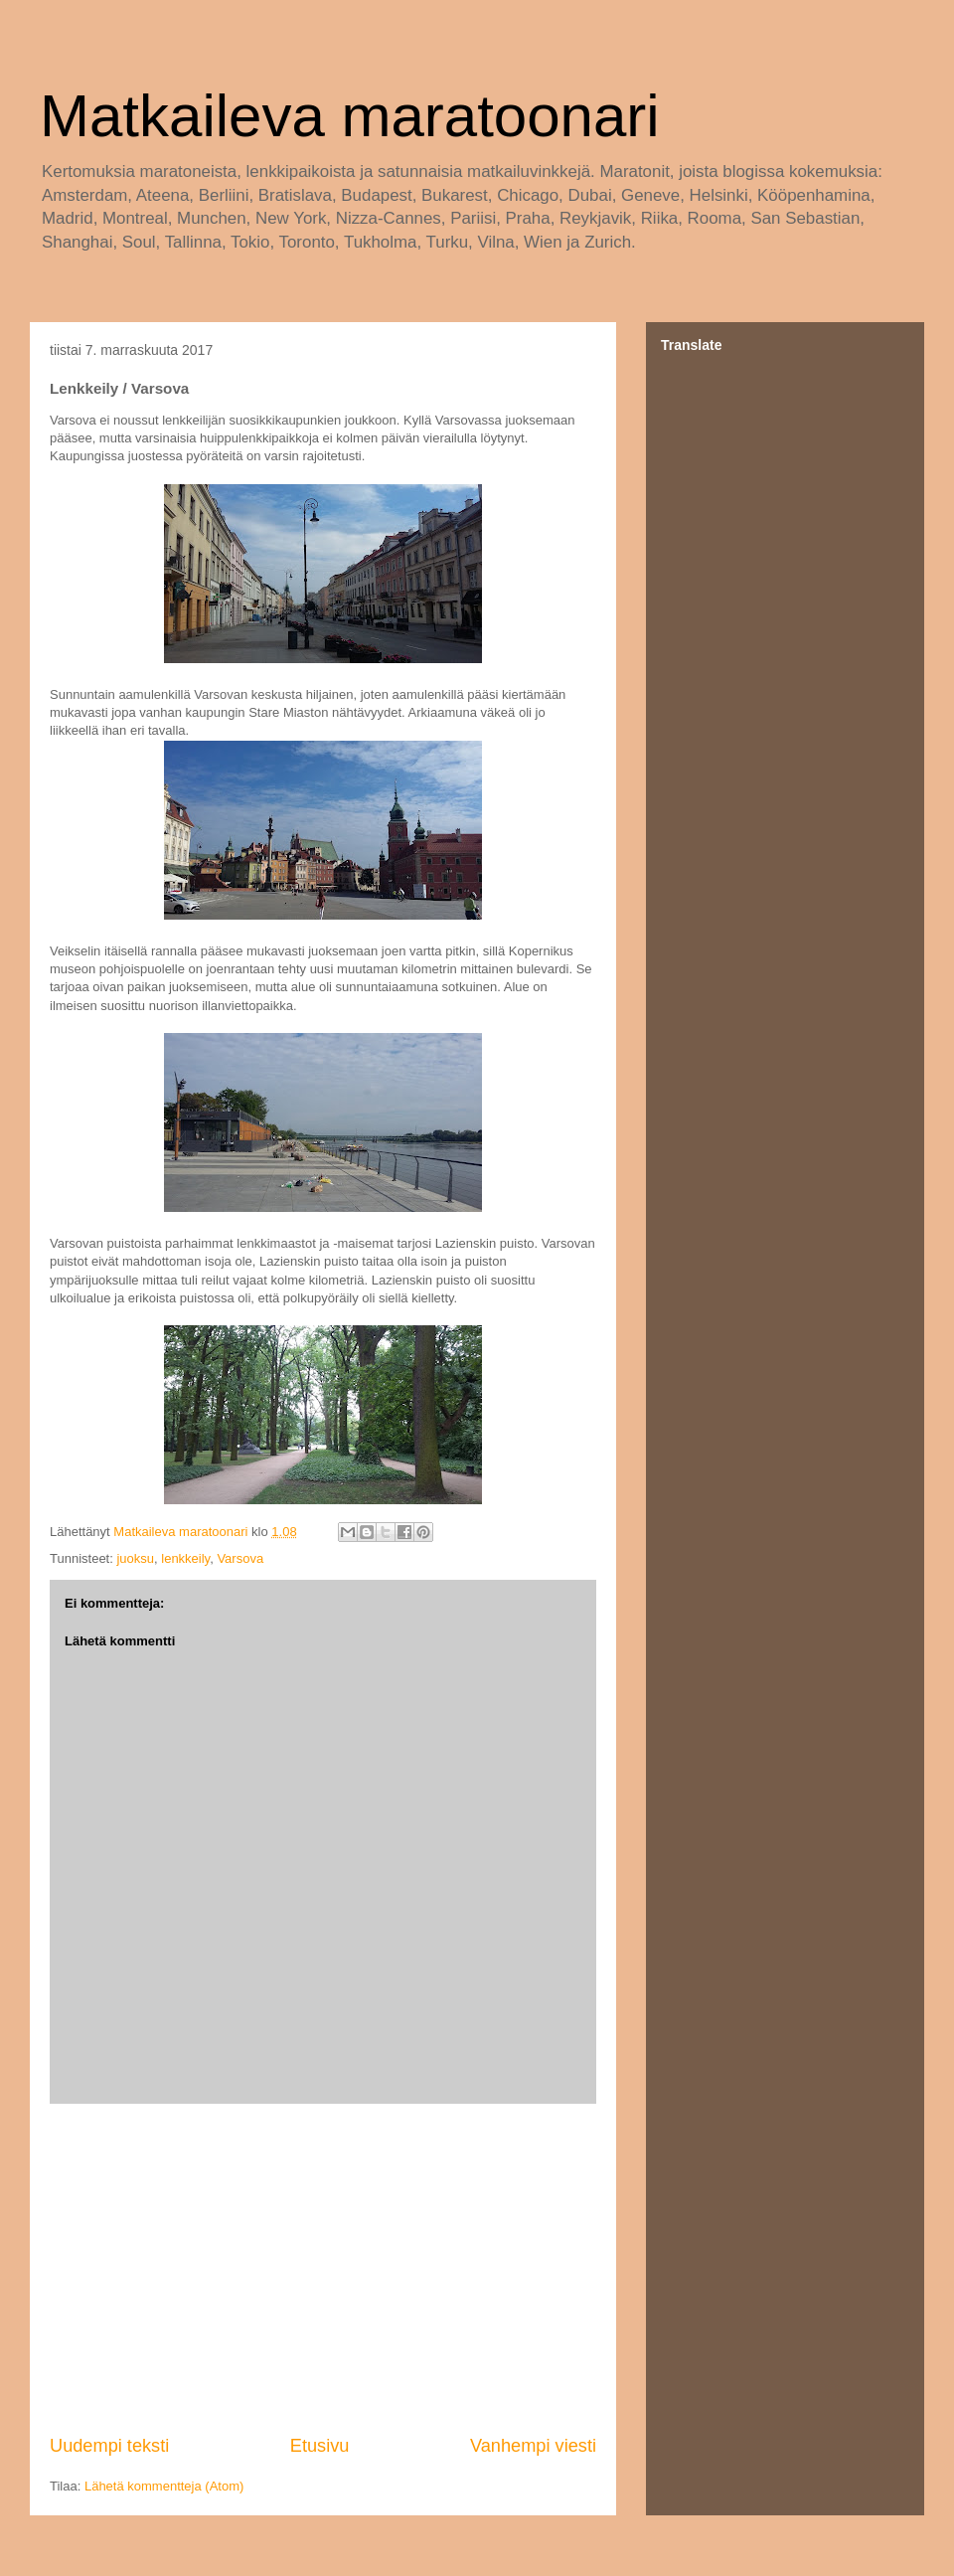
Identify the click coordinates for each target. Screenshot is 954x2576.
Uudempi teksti (109, 2446)
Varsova (240, 1558)
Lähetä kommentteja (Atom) (163, 2486)
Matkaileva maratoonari (350, 116)
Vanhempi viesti (533, 2446)
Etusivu (320, 2446)
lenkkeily (185, 1558)
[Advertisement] (323, 2269)
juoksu (135, 1558)
